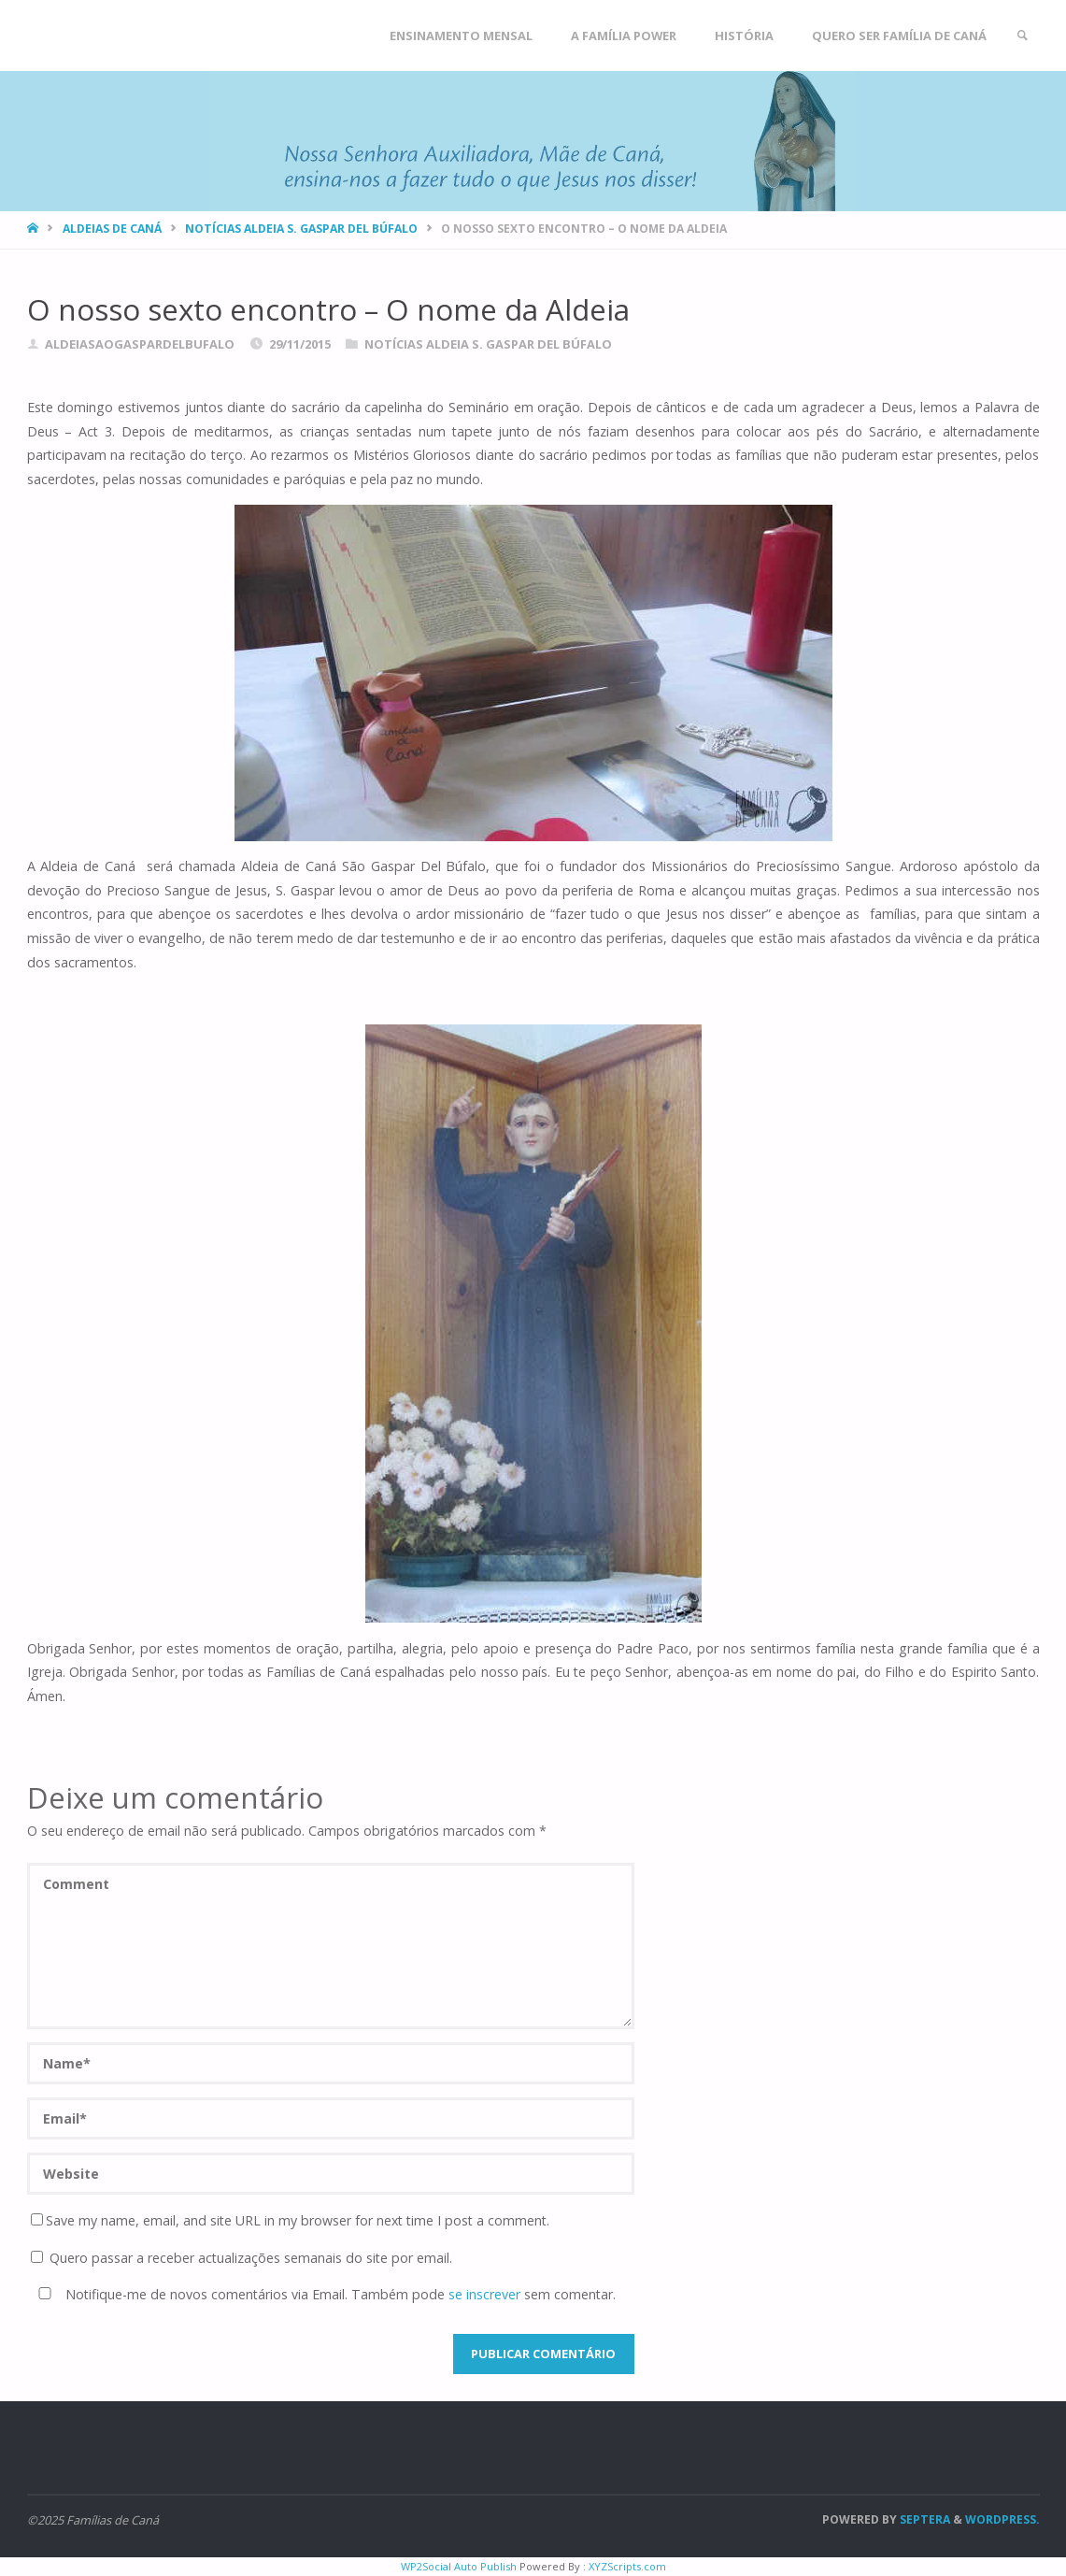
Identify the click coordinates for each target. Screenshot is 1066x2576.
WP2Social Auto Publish (459, 2566)
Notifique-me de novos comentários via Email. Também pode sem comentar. (323, 2294)
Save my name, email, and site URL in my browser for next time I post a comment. (290, 2220)
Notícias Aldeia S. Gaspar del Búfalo (301, 228)
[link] (1022, 35)
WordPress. (1002, 2519)
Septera (923, 2519)
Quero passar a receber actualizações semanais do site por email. (241, 2258)
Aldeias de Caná (112, 228)
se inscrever (484, 2294)
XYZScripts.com (627, 2566)
